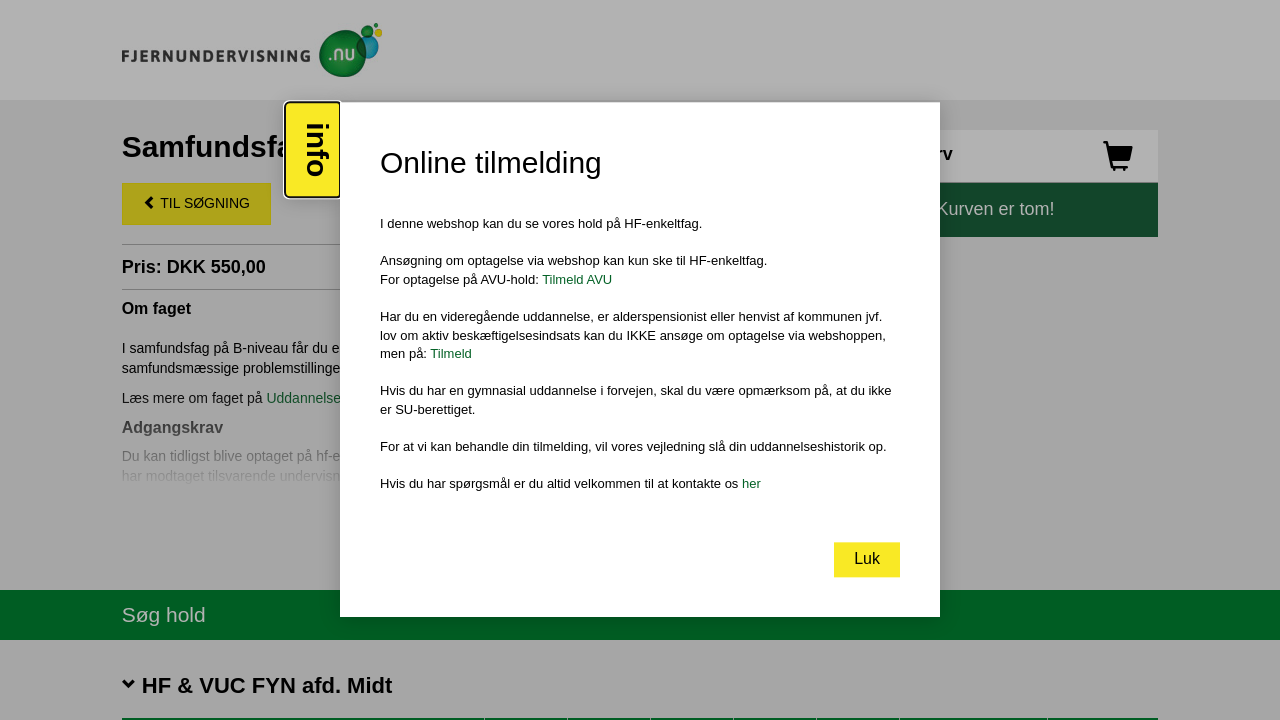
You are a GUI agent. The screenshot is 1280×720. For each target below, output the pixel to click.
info (317, 150)
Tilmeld (450, 353)
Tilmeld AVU (577, 279)
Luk (867, 559)
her (751, 483)
